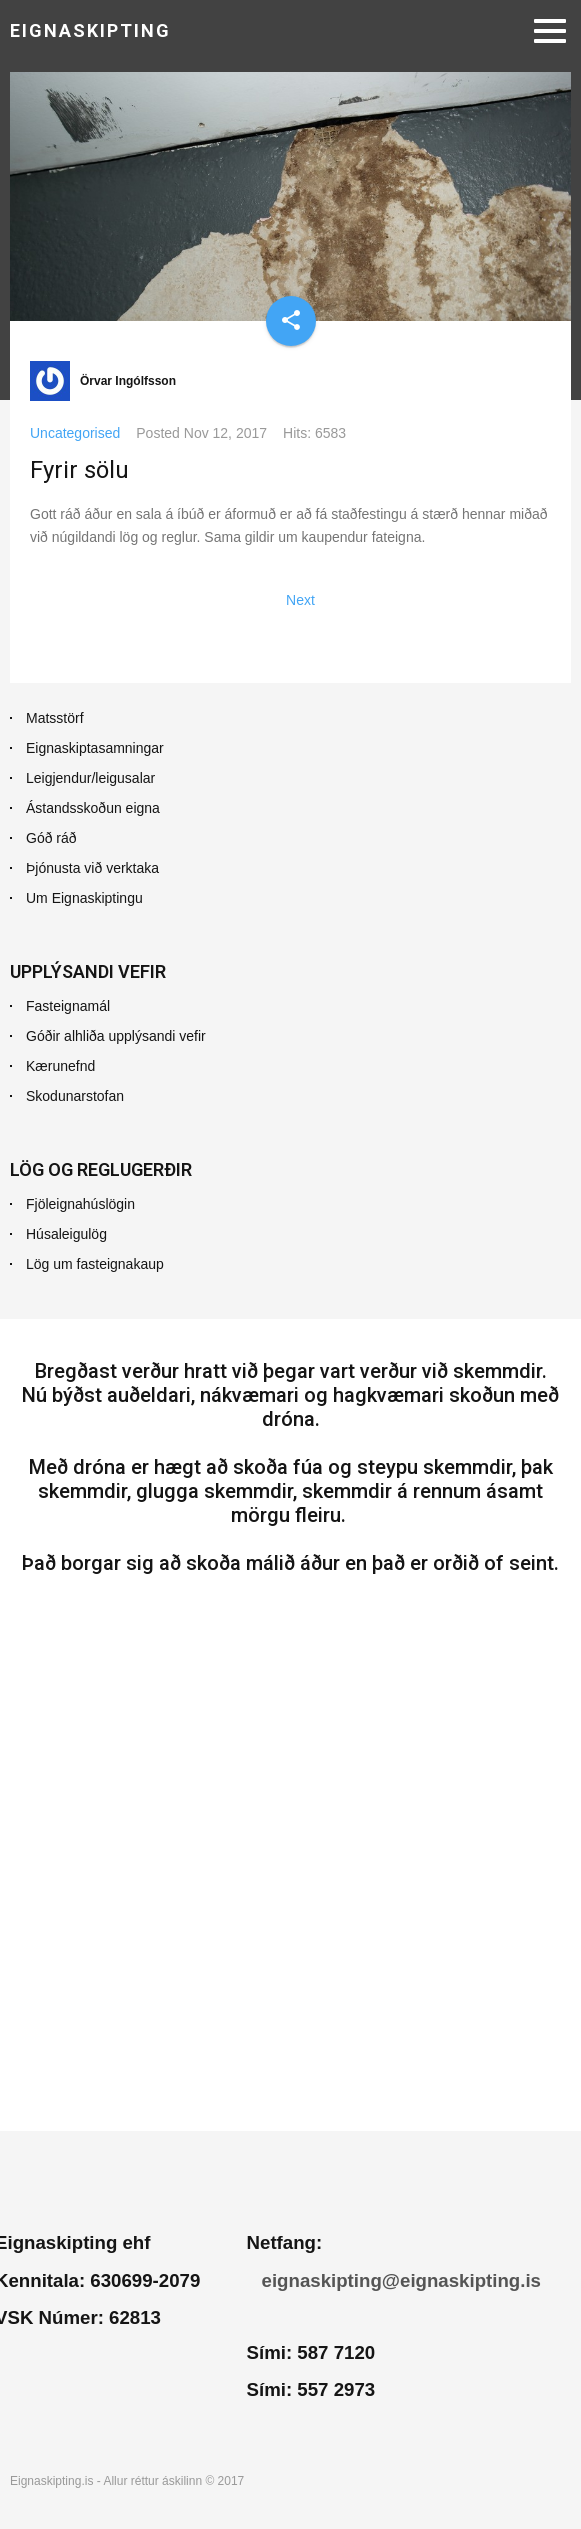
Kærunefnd (60, 1066)
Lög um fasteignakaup (95, 1264)
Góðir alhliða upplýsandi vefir (116, 1036)
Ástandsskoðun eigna (93, 808)
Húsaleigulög (66, 1234)
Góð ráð (51, 838)
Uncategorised (75, 433)
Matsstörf (55, 718)
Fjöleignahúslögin (80, 1204)
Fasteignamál (68, 1006)
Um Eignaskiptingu (84, 898)
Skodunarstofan (75, 1096)
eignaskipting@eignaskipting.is (401, 2280)
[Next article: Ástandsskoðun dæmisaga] (300, 600)
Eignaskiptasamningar (95, 748)
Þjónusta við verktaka (92, 868)
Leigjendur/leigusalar (90, 778)
